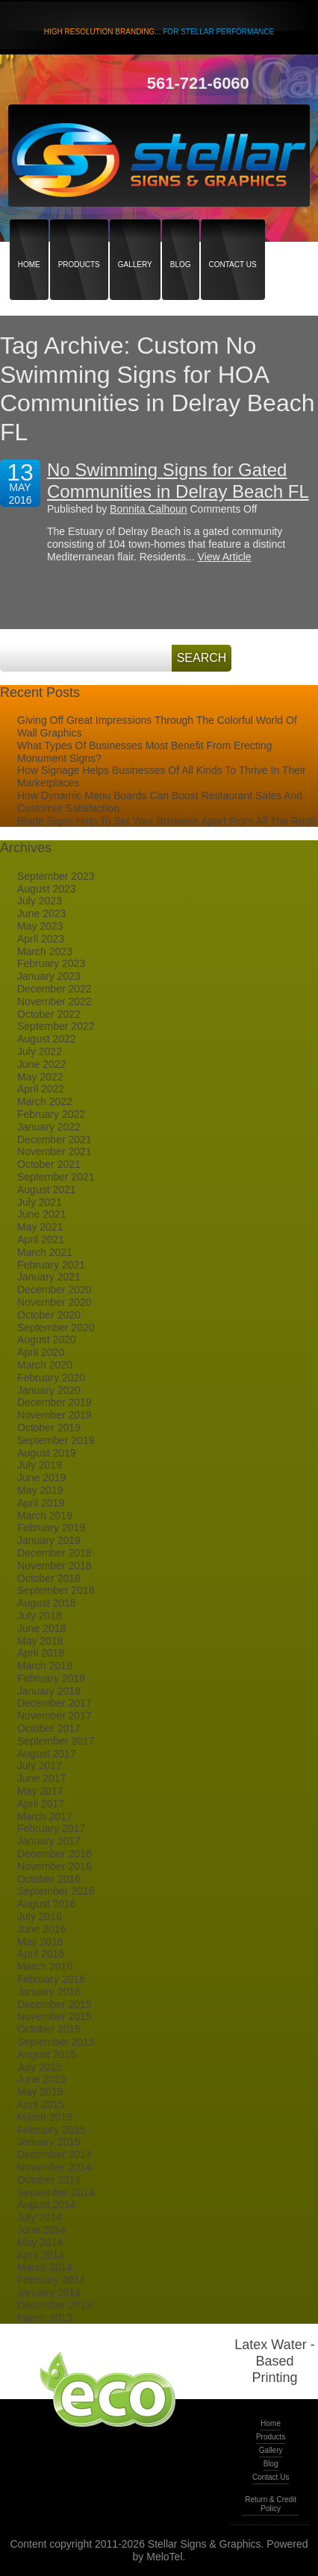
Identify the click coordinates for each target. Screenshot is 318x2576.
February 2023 (51, 963)
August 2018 (46, 1603)
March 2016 (44, 1966)
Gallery (135, 238)
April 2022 (40, 1089)
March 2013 (44, 2318)
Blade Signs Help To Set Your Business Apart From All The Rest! (166, 821)
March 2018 (44, 1666)
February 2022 (51, 1114)
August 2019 (46, 1453)
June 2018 (41, 1628)
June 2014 (41, 2230)
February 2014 (51, 2280)
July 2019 (39, 1465)
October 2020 (49, 1315)
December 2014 (54, 2154)
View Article (225, 557)
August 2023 (46, 889)
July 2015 (39, 2067)
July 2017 (39, 1766)
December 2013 (54, 2305)
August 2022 (46, 1039)
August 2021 (46, 1189)
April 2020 (40, 1352)
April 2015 (40, 2104)
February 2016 (51, 1979)
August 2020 (46, 1339)
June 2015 (41, 2079)
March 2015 (44, 2117)
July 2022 (39, 1051)
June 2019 (41, 1478)
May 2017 (40, 1791)
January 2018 (49, 1691)
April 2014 (40, 2255)
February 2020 (51, 1378)
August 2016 (46, 1904)
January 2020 (49, 1390)
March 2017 (44, 1816)
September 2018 (56, 1590)
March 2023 (44, 951)
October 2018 (49, 1578)
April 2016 (40, 1954)
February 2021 (51, 1265)
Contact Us (233, 238)
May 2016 (40, 1942)
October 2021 (49, 1164)
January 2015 (49, 2142)
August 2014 (46, 2204)
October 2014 (49, 2180)
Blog (180, 238)
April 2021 (40, 1239)
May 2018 (40, 1641)
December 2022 (54, 989)
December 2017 (54, 1703)
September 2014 (56, 2192)
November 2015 (54, 2016)
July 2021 (39, 1202)
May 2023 (40, 926)
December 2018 (54, 1553)
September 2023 (56, 876)
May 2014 (40, 2242)
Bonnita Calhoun (148, 509)
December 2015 (54, 2004)
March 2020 (44, 1365)
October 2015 (49, 2029)
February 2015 (51, 2130)
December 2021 (54, 1139)
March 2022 (44, 1101)
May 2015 (40, 2092)
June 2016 (41, 1929)
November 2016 (54, 1866)
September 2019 (56, 1440)
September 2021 (56, 1177)
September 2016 (56, 1891)
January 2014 (49, 2292)
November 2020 (54, 1302)
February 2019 (51, 1528)
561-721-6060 (198, 83)
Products (79, 238)
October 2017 (49, 1728)
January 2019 (49, 1540)
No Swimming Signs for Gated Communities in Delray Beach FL (178, 480)
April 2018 (40, 1653)
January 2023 (49, 976)
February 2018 (51, 1678)
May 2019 (40, 1490)
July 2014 (39, 2217)
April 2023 (40, 939)
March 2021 (44, 1252)
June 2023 (41, 913)
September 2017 (56, 1741)
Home (29, 238)
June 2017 (41, 1778)
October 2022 (49, 1014)
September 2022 (56, 1026)
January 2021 (49, 1277)
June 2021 (41, 1214)
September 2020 (56, 1328)
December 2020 (54, 1289)
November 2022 (54, 1001)
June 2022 (41, 1064)
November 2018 (54, 1566)
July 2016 (39, 1916)
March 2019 (44, 1516)
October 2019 (49, 1428)
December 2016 (54, 1854)
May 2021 (40, 1227)
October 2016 (49, 1879)
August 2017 (46, 1754)
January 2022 (49, 1127)
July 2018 (39, 1616)
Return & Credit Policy (270, 2504)
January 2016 (49, 1992)
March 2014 (44, 2267)
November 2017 (54, 1716)
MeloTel (164, 2557)
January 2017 (49, 1841)
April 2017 (40, 1804)
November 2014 (54, 2167)
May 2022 (40, 1077)
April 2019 (40, 1503)
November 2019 (54, 1415)
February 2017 (51, 1828)
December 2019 (54, 1402)
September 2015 (56, 2042)
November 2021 (54, 1151)
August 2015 (46, 2054)
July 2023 (39, 901)
